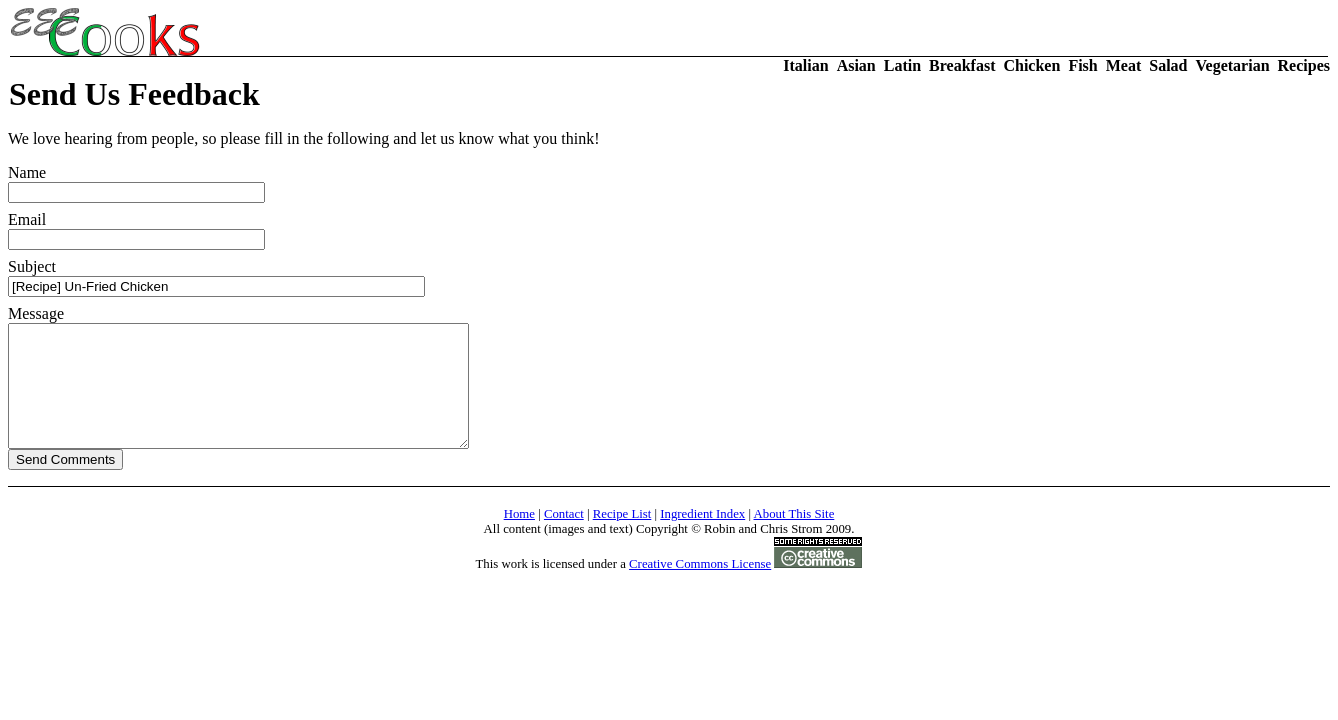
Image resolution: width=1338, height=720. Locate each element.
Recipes (1304, 65)
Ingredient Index (702, 538)
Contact (564, 538)
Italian (805, 65)
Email (136, 230)
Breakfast (962, 65)
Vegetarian (1233, 65)
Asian (856, 65)
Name (136, 183)
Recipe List (622, 538)
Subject (216, 277)
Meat (1124, 65)
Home (519, 538)
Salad (1168, 65)
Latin (902, 65)
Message (266, 389)
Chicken (1031, 65)
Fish (1082, 65)
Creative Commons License (700, 588)
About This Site (794, 538)
